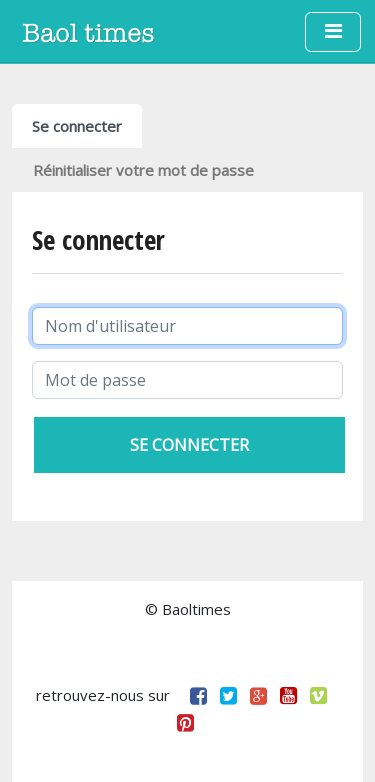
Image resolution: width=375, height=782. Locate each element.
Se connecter (77, 126)
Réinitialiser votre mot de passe (143, 170)
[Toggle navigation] (333, 32)
